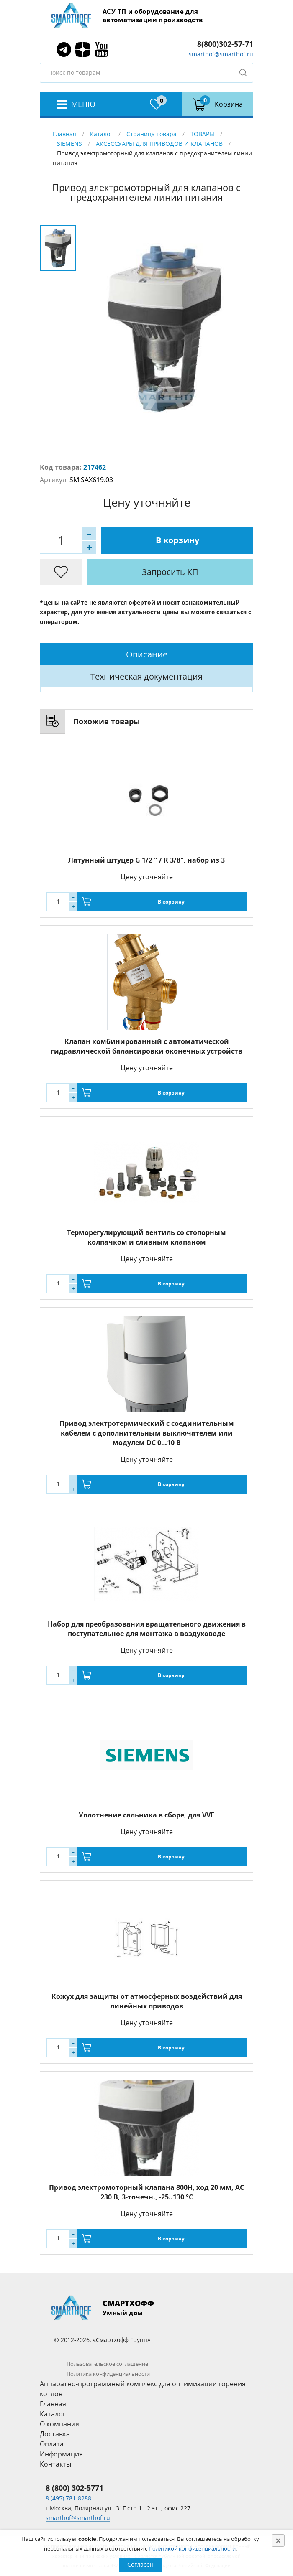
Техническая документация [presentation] (146, 676)
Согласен (140, 2564)
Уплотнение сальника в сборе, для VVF (146, 1815)
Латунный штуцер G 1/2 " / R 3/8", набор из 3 (146, 860)
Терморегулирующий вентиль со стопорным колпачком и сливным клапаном (146, 1237)
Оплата (52, 2444)
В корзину (177, 540)
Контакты (55, 2464)
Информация (61, 2454)
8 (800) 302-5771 (74, 2488)
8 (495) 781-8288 (68, 2498)
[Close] (278, 2540)
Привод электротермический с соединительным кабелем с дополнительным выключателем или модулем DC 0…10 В (146, 1433)
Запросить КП (170, 572)
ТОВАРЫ (202, 134)
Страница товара (151, 134)
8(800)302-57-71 (225, 44)
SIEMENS (69, 144)
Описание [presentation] (146, 654)
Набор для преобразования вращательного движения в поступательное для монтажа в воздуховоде (147, 1628)
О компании (60, 2423)
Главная (64, 134)
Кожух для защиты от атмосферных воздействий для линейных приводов (146, 2001)
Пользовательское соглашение (107, 2363)
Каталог (101, 134)
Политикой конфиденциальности (192, 2548)
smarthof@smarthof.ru (221, 54)
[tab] (146, 654)
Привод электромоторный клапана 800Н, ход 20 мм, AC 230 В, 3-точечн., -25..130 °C (146, 2192)
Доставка (55, 2434)
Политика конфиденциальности (108, 2373)
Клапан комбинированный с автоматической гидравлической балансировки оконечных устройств (146, 1046)
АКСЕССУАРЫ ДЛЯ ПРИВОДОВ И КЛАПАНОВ (159, 144)
